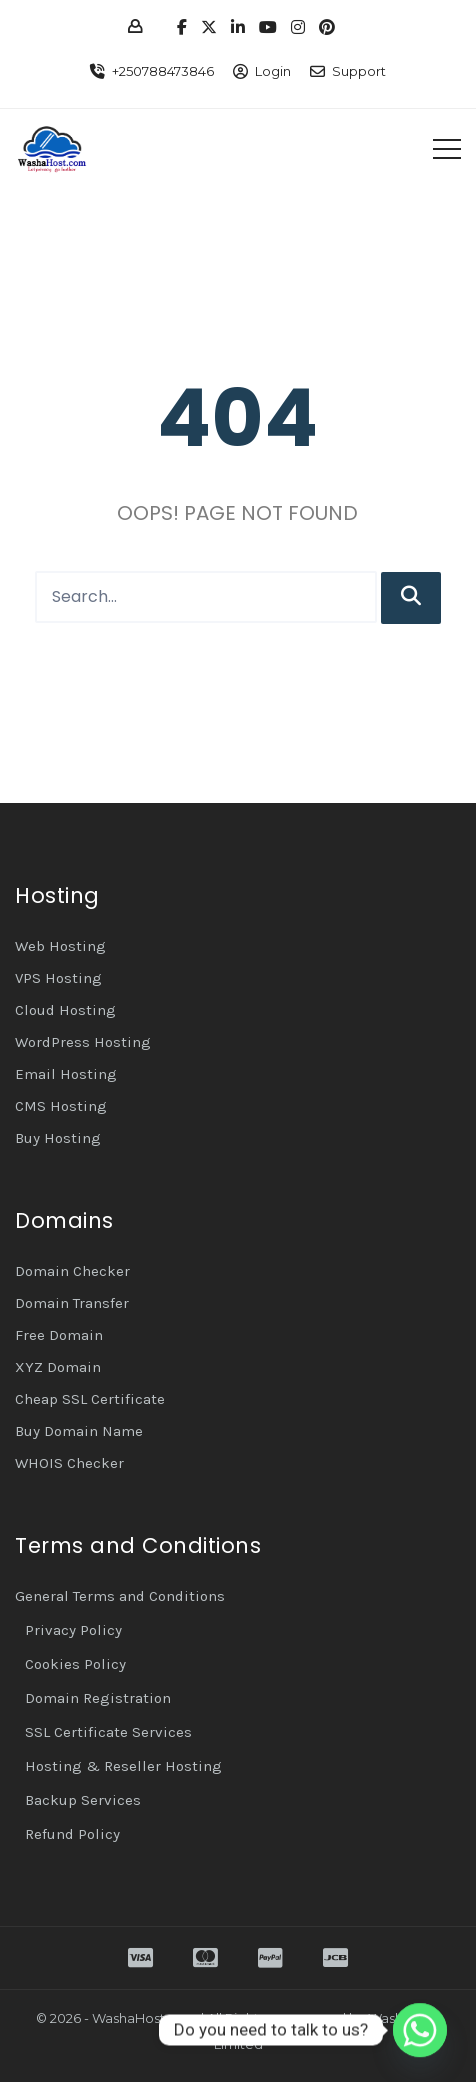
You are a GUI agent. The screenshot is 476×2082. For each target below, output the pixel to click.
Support (359, 71)
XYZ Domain (58, 1367)
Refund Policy (72, 1834)
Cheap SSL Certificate (90, 1399)
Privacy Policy (73, 1630)
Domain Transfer (72, 1303)
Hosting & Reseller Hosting (123, 1766)
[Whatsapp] (420, 2030)
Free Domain (59, 1335)
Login (273, 71)
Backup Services (83, 1800)
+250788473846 (163, 71)
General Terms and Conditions (120, 1596)
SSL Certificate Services (108, 1732)
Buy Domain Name (79, 1431)
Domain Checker (72, 1271)
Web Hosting (60, 946)
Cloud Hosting (65, 1010)
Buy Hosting (58, 1138)
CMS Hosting (61, 1106)
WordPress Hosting (83, 1042)
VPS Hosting (58, 978)
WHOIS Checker (69, 1463)
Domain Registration (98, 1698)
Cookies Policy (75, 1664)
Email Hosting (66, 1074)
